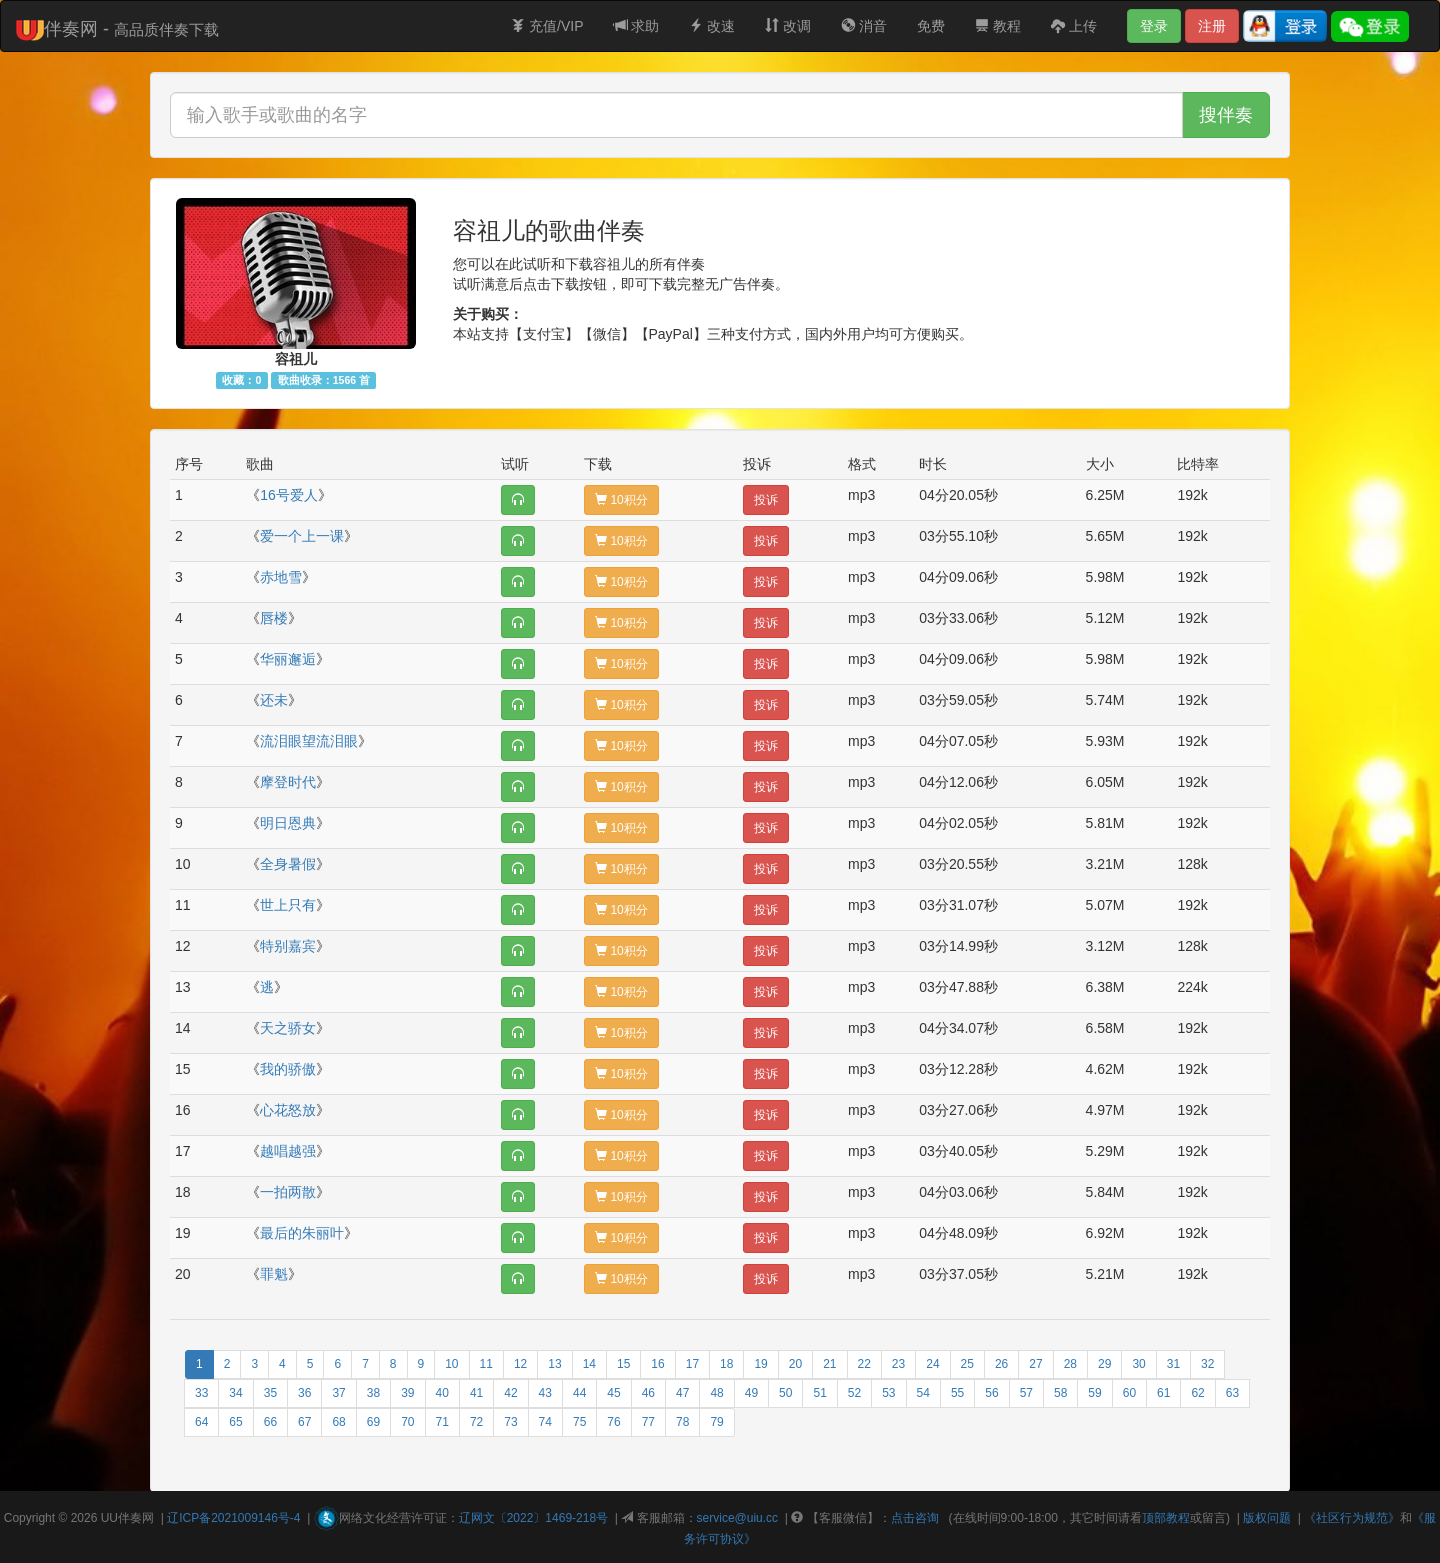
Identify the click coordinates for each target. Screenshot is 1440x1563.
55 (957, 1393)
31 (1173, 1364)
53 (888, 1393)
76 (613, 1422)
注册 (1212, 26)
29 (1104, 1364)
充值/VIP (547, 26)
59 (1094, 1393)
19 (760, 1364)
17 (692, 1364)
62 (1197, 1393)
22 (864, 1364)
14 (589, 1364)
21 (829, 1364)
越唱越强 (288, 1151)
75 (579, 1422)
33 (201, 1393)
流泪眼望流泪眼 (309, 741)
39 (407, 1393)
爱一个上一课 (302, 536)
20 (795, 1364)
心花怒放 (288, 1110)
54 (923, 1393)
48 (716, 1393)
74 (545, 1422)
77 (648, 1422)
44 (579, 1393)
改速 (712, 26)
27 (1035, 1364)
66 (270, 1422)
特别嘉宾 (288, 946)
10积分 (621, 500)
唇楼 (274, 618)
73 (510, 1422)
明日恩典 (288, 823)
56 (991, 1393)
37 (338, 1393)
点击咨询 (915, 1518)
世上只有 (288, 905)
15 (623, 1364)
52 (854, 1393)
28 (1070, 1364)
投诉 (766, 500)
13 (554, 1364)
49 (751, 1393)
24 (932, 1364)
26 (1001, 1364)
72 (476, 1422)
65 (235, 1422)
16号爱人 (289, 495)
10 (451, 1364)
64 (201, 1422)
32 (1207, 1364)
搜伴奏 (1226, 115)
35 (270, 1393)
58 (1060, 1393)
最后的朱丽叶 (302, 1233)
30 (1138, 1364)
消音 (864, 26)
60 (1129, 1393)
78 (682, 1422)
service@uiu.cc (738, 1518)
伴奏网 (136, 1518)
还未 (274, 700)
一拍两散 (288, 1192)
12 (520, 1364)
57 (1026, 1393)
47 (682, 1393)
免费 (931, 26)
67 (304, 1422)
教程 (998, 26)
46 (648, 1393)
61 (1163, 1393)
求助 (637, 26)
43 (545, 1393)
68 (338, 1422)
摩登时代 (288, 782)
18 (726, 1364)
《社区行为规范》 (1352, 1518)
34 (235, 1393)
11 (486, 1364)
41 (476, 1393)
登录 (1154, 26)
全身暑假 (288, 864)
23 (898, 1364)
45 (613, 1393)
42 (510, 1393)
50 (785, 1393)
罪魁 (274, 1274)
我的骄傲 (288, 1069)
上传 (1074, 26)
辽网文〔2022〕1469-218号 (533, 1518)
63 (1232, 1393)
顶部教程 (1166, 1518)
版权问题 (1267, 1518)
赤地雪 (281, 577)
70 (407, 1422)
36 (304, 1393)
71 (442, 1422)
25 (967, 1364)
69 (373, 1422)
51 (819, 1393)
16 (657, 1364)
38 (373, 1393)
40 (442, 1393)
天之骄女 (288, 1028)
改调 (788, 26)
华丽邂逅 (288, 659)
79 (716, 1422)
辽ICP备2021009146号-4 (233, 1518)
